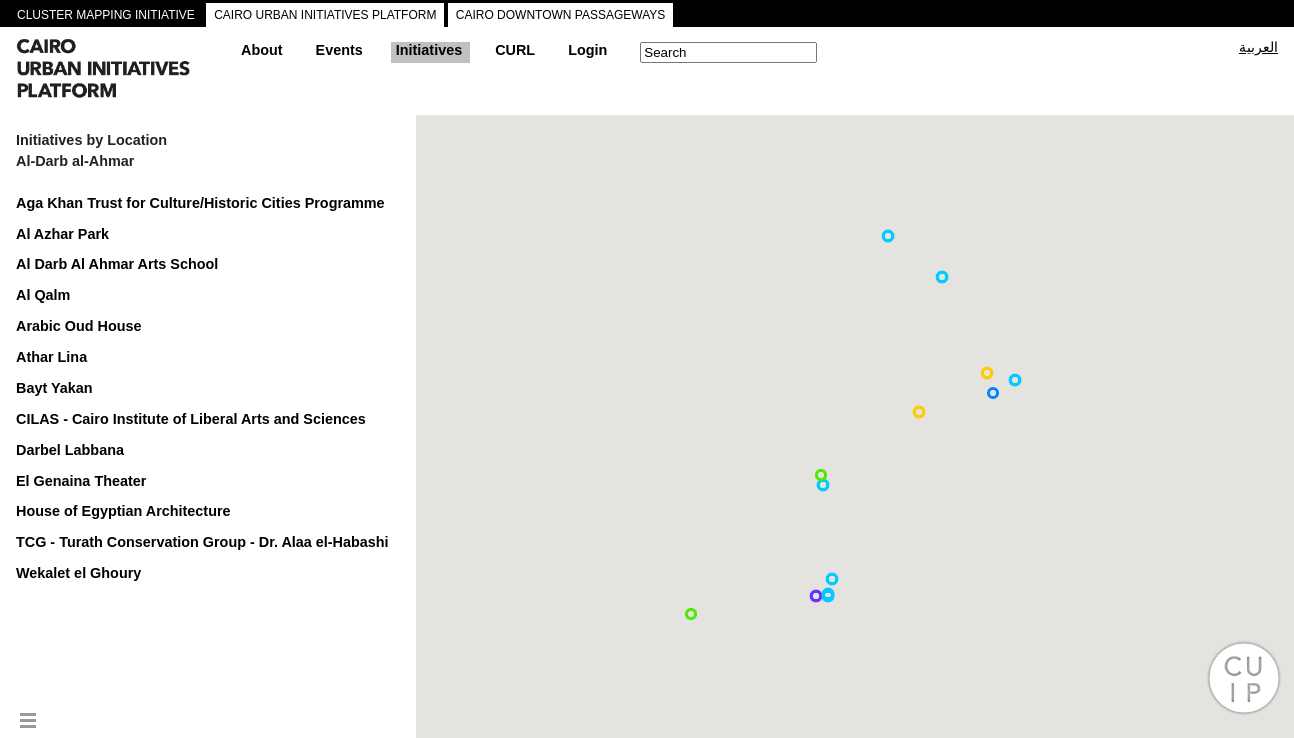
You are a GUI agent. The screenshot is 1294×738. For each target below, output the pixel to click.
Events (339, 50)
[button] (993, 393)
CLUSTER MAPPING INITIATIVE (106, 15)
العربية (1258, 47)
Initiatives (429, 50)
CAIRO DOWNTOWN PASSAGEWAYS (561, 15)
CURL (515, 50)
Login (587, 50)
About (262, 50)
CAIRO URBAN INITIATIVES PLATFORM (325, 15)
